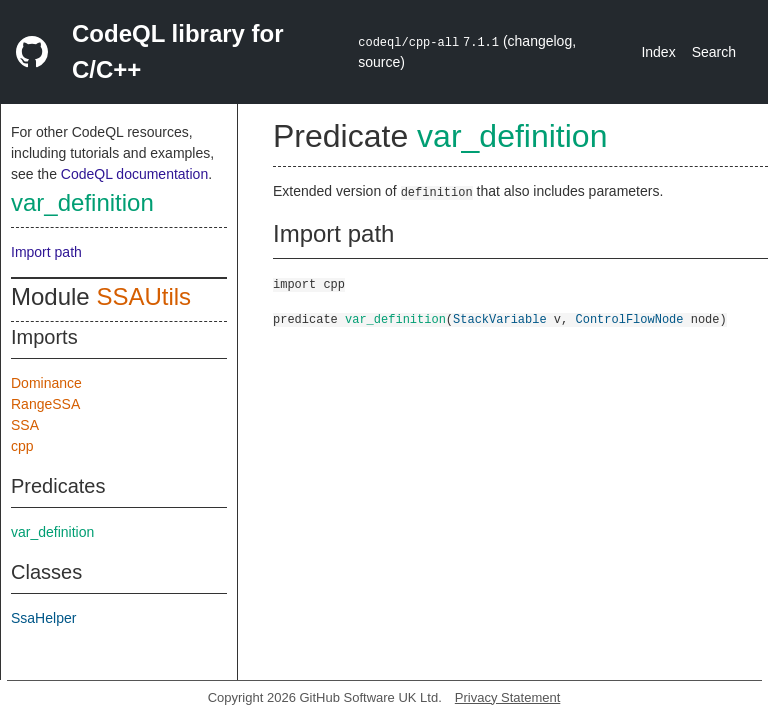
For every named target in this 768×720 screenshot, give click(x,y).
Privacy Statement (508, 697)
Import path (46, 252)
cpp (22, 446)
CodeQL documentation (134, 174)
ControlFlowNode (629, 318)
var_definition (82, 202)
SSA (25, 425)
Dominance (46, 383)
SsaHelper (43, 618)
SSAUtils (143, 296)
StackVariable (500, 318)
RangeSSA (45, 404)
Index (658, 52)
